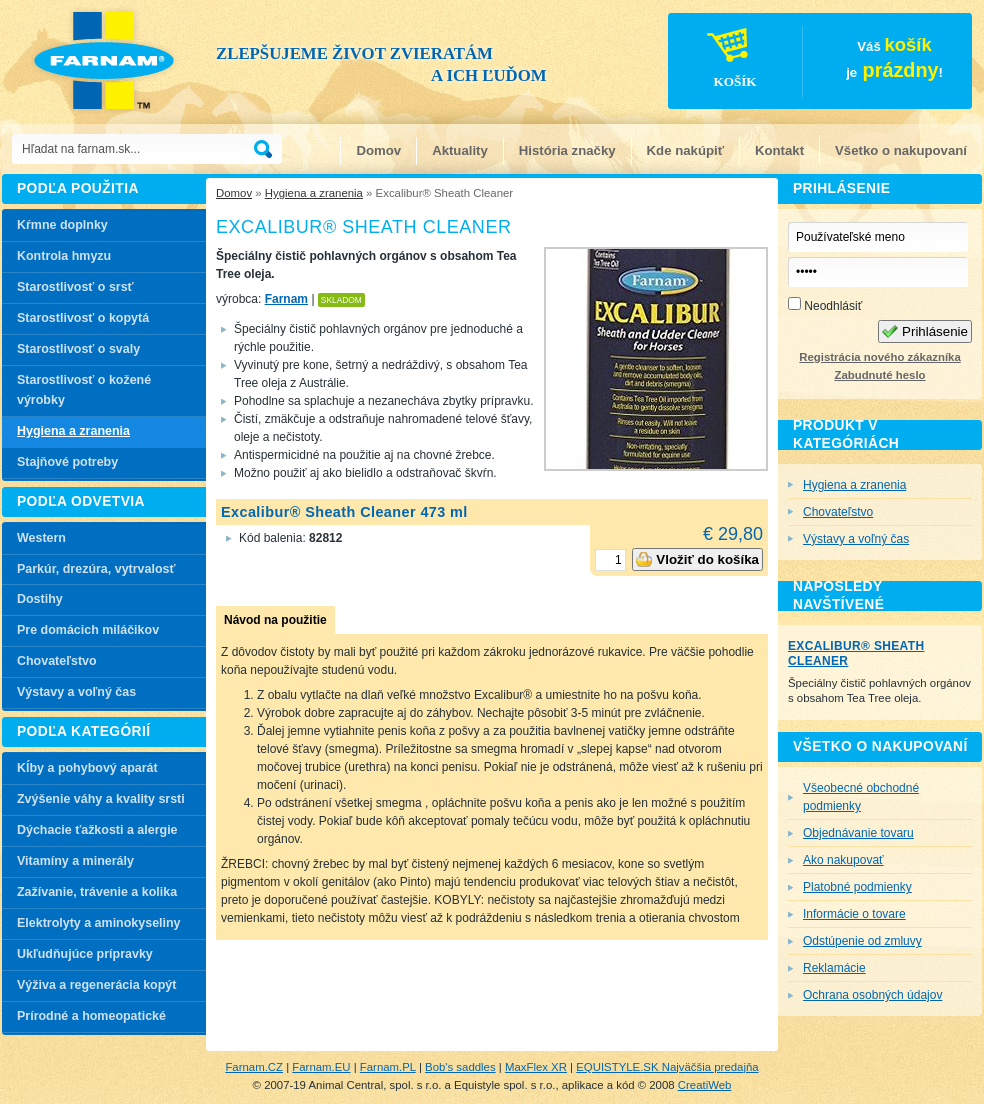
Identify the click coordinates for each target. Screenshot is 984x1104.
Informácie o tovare (854, 914)
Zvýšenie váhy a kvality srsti (101, 799)
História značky (567, 150)
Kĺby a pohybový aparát (87, 768)
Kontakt (779, 150)
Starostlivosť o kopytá (83, 318)
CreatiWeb (705, 1085)
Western (41, 538)
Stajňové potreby (67, 462)
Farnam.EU (321, 1067)
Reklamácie (834, 968)
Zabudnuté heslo (879, 375)
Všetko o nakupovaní (901, 150)
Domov (378, 150)
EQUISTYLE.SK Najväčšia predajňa (667, 1067)
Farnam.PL (388, 1067)
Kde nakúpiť (685, 150)
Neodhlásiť (825, 305)
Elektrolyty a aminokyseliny (99, 923)
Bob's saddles (460, 1067)
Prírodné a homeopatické (91, 1016)
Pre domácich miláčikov (88, 630)
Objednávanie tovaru (858, 833)
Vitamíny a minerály (75, 861)
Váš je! (806, 64)
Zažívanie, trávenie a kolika (97, 892)
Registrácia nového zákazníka (879, 357)
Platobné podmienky (857, 887)
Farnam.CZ (254, 1067)
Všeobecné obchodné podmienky (861, 797)
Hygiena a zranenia (314, 193)
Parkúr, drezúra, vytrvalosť (96, 569)
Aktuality (460, 150)
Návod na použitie (275, 620)
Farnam (286, 299)
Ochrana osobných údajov (872, 995)
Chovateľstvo (57, 661)
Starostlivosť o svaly (78, 349)
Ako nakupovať (843, 860)
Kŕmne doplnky (62, 225)
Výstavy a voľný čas (76, 692)
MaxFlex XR (536, 1067)
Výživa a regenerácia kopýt (96, 985)
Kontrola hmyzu (64, 256)
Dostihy (40, 599)
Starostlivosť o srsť (75, 287)
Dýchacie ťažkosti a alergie (97, 830)
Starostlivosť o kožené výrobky (84, 390)
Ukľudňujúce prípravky (85, 954)
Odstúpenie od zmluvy (862, 941)
